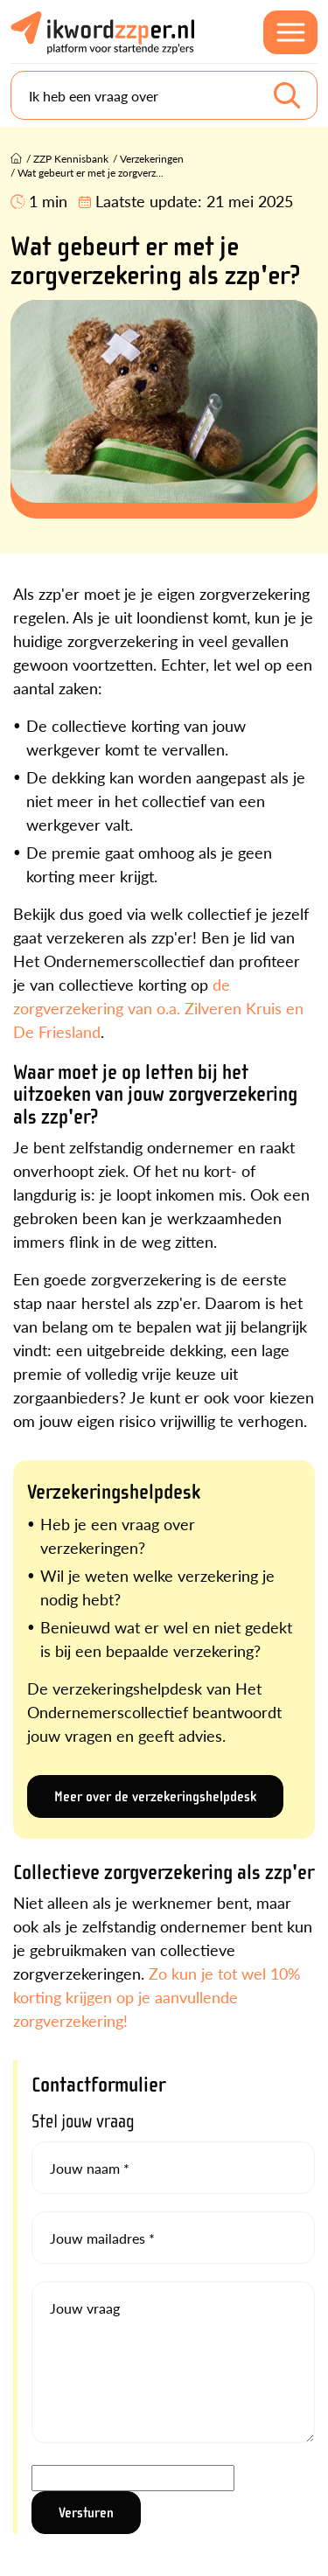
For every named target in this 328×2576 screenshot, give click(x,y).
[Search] (164, 95)
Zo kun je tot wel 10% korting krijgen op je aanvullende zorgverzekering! (156, 1996)
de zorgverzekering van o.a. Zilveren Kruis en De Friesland (158, 1007)
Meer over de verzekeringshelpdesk (155, 1796)
